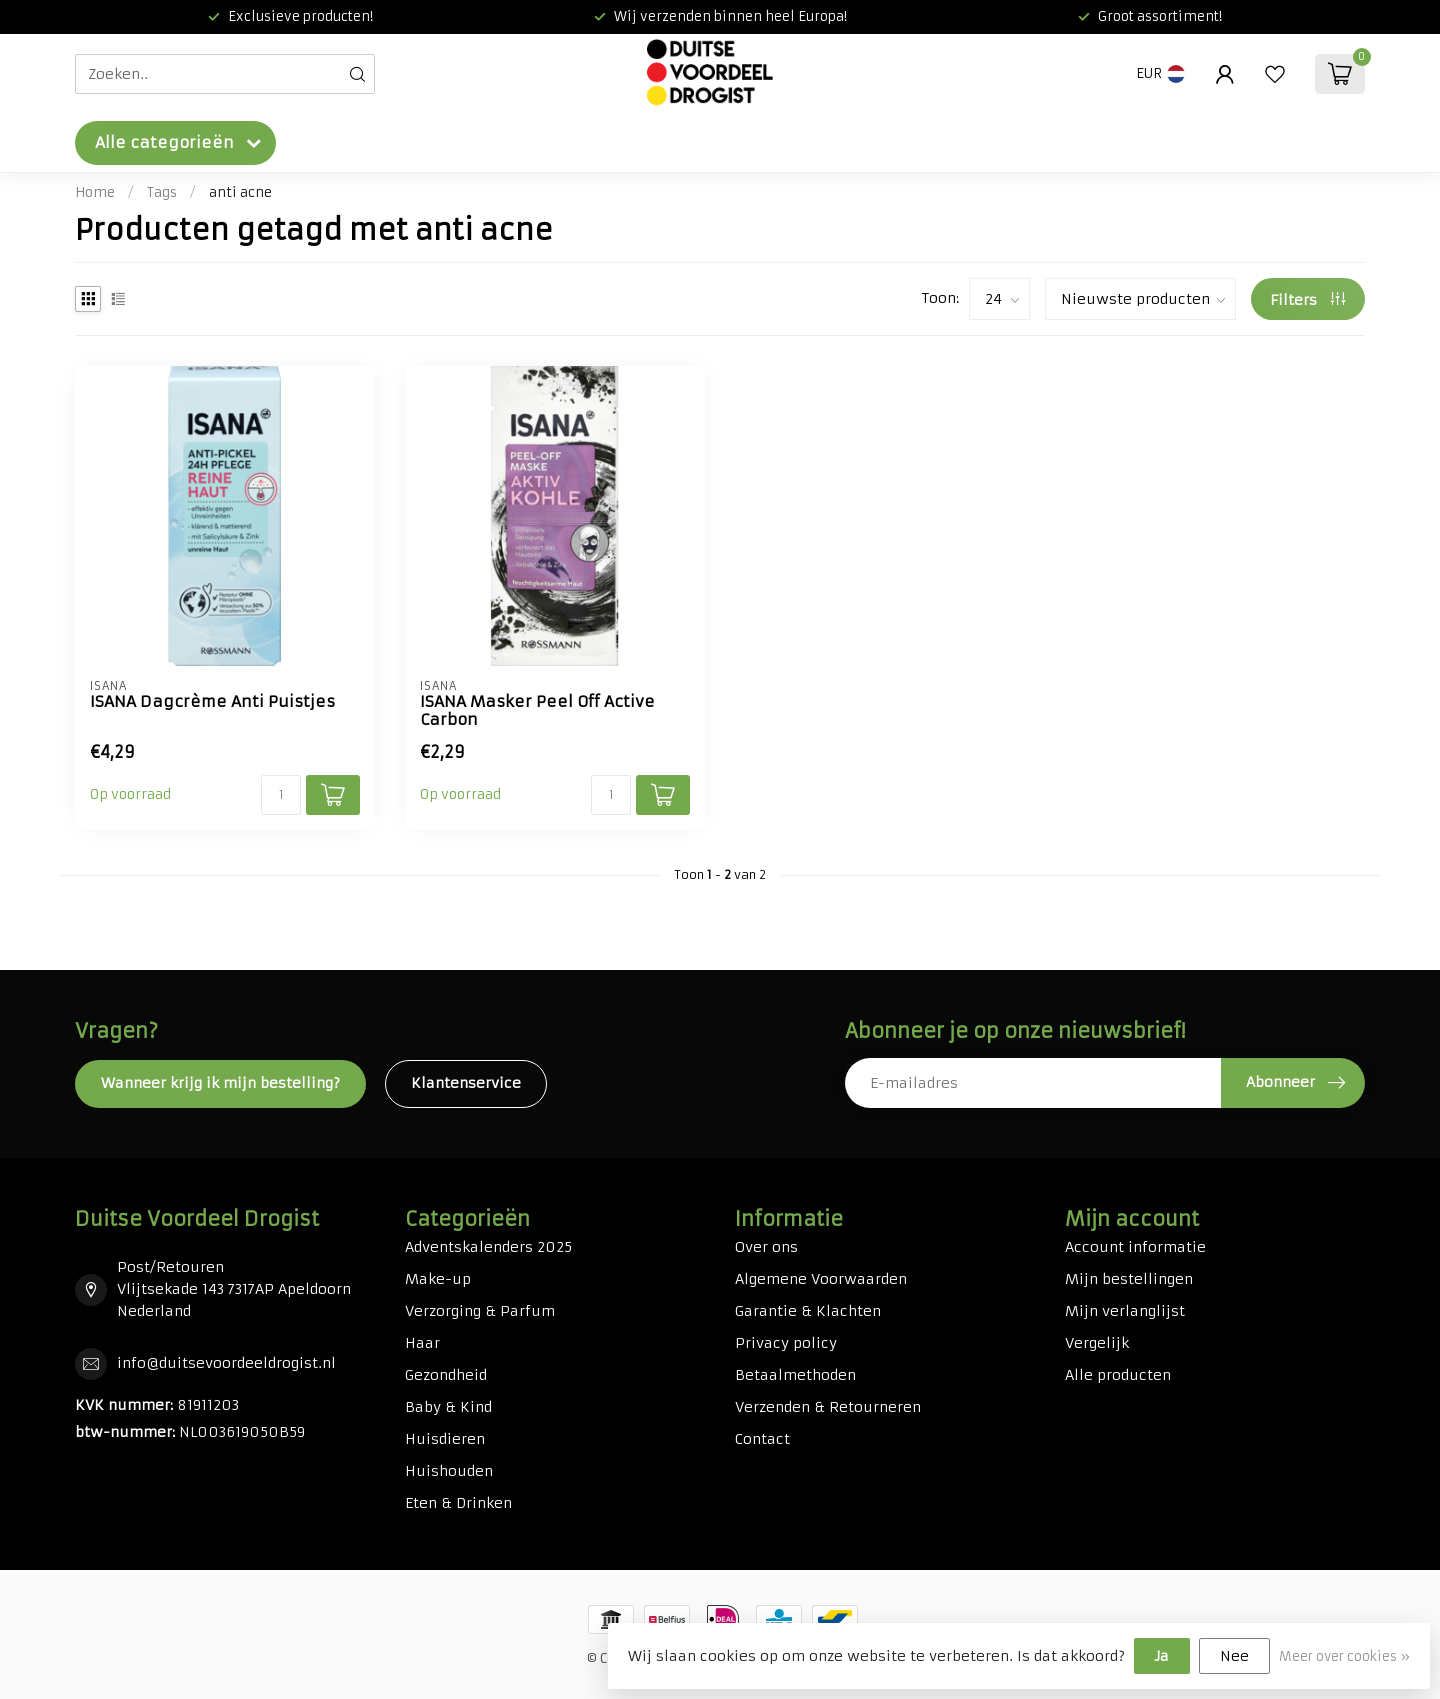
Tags (162, 192)
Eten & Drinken (458, 1503)
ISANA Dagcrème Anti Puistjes (212, 702)
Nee (1234, 1656)
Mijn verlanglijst (1125, 1311)
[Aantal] (281, 795)
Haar (422, 1343)
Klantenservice (466, 1083)
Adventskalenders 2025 (488, 1247)
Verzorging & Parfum (480, 1311)
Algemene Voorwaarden (821, 1279)
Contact (762, 1439)
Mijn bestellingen (1129, 1279)
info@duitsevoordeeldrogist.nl (226, 1363)
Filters (1307, 300)
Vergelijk (1097, 1343)
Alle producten (1118, 1375)
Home (95, 192)
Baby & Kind (448, 1407)
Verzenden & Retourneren (828, 1407)
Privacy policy (786, 1343)
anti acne (240, 192)
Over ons (766, 1247)
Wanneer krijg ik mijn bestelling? (220, 1083)
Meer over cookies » (1344, 1656)
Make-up (438, 1279)
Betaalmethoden (795, 1375)
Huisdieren (445, 1439)
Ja (1162, 1656)
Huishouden (449, 1471)
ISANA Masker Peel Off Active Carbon (537, 711)
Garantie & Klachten (808, 1311)
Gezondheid (446, 1375)
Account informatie (1135, 1247)
